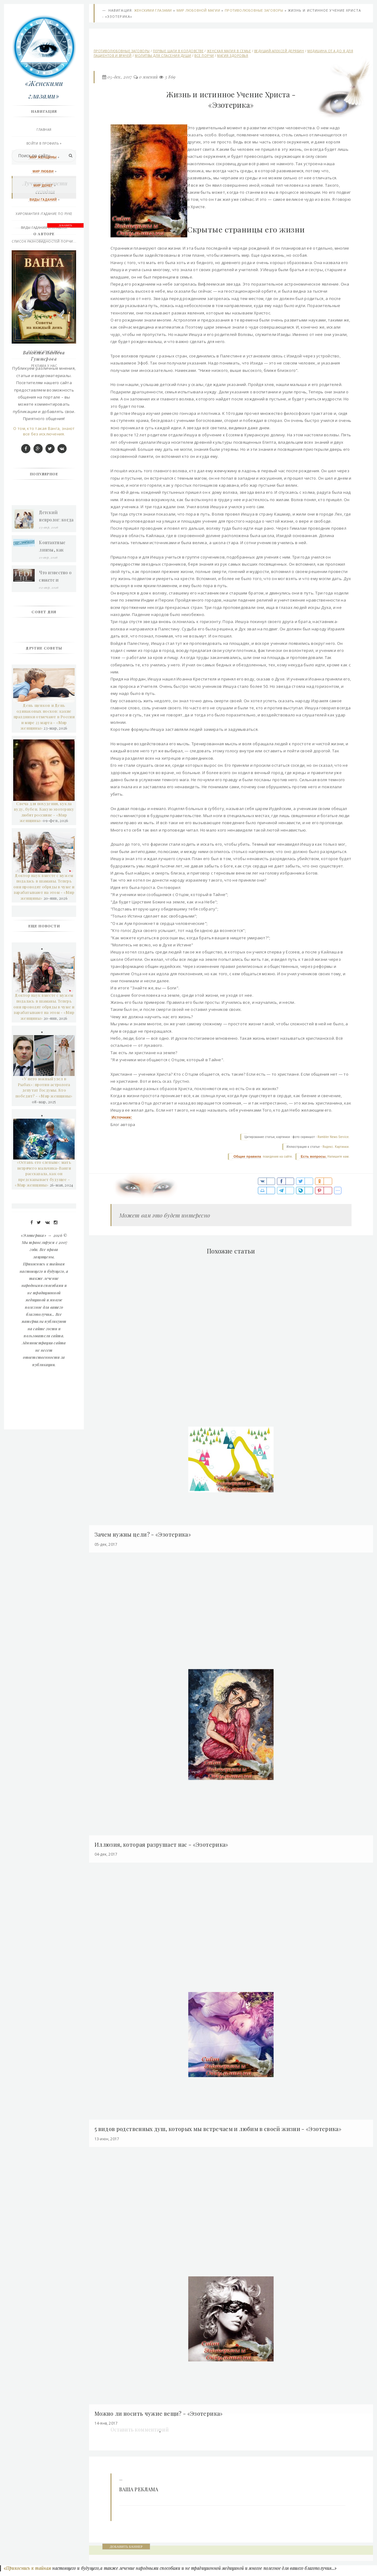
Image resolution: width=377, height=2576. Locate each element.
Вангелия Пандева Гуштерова (44, 587)
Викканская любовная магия (44, 269)
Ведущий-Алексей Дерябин (280, 51)
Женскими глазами (153, 11)
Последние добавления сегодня (44, 338)
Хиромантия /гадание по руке (44, 214)
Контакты (44, 311)
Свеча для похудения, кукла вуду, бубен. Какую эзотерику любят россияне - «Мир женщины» (44, 1043)
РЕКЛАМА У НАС (44, 366)
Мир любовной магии (198, 11)
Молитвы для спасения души (163, 56)
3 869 (170, 77)
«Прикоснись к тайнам (26, 2573)
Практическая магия (44, 255)
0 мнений (148, 77)
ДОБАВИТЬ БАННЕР (126, 2551)
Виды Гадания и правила (44, 228)
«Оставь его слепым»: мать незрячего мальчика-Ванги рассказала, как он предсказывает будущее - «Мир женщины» (43, 1405)
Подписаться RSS (44, 352)
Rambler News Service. (333, 1145)
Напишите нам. (338, 1164)
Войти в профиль (43, 144)
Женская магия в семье (229, 51)
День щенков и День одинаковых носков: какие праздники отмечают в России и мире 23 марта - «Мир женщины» (44, 948)
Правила (44, 324)
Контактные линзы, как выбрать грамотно (53, 778)
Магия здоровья (232, 56)
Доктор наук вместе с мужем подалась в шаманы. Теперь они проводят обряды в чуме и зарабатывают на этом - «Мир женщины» (44, 1118)
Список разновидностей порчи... (44, 242)
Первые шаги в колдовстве (178, 51)
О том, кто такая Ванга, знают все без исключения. (44, 662)
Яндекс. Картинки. (335, 1154)
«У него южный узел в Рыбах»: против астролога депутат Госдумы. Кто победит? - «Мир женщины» (44, 1318)
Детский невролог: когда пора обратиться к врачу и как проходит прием (57, 748)
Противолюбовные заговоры (254, 11)
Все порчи (204, 56)
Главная (44, 130)
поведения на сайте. (277, 1164)
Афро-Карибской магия (44, 283)
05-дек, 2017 (120, 77)
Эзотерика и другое (44, 297)
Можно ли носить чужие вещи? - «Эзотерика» (159, 2418)
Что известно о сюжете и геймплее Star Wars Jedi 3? (56, 808)
